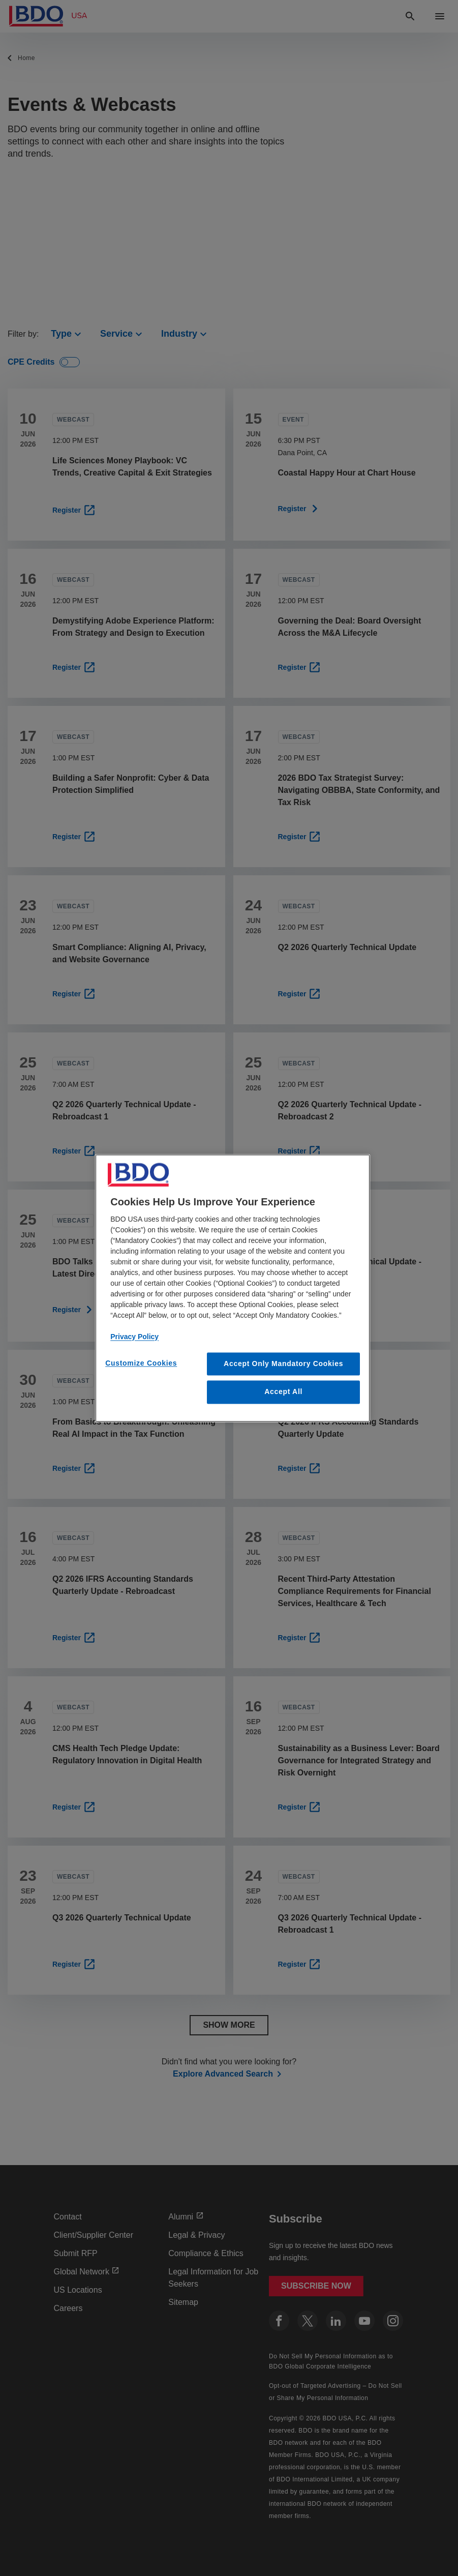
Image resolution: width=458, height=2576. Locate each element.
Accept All (283, 1392)
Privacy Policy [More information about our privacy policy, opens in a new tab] (134, 1337)
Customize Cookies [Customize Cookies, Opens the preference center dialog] (141, 1363)
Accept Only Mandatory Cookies (283, 1363)
